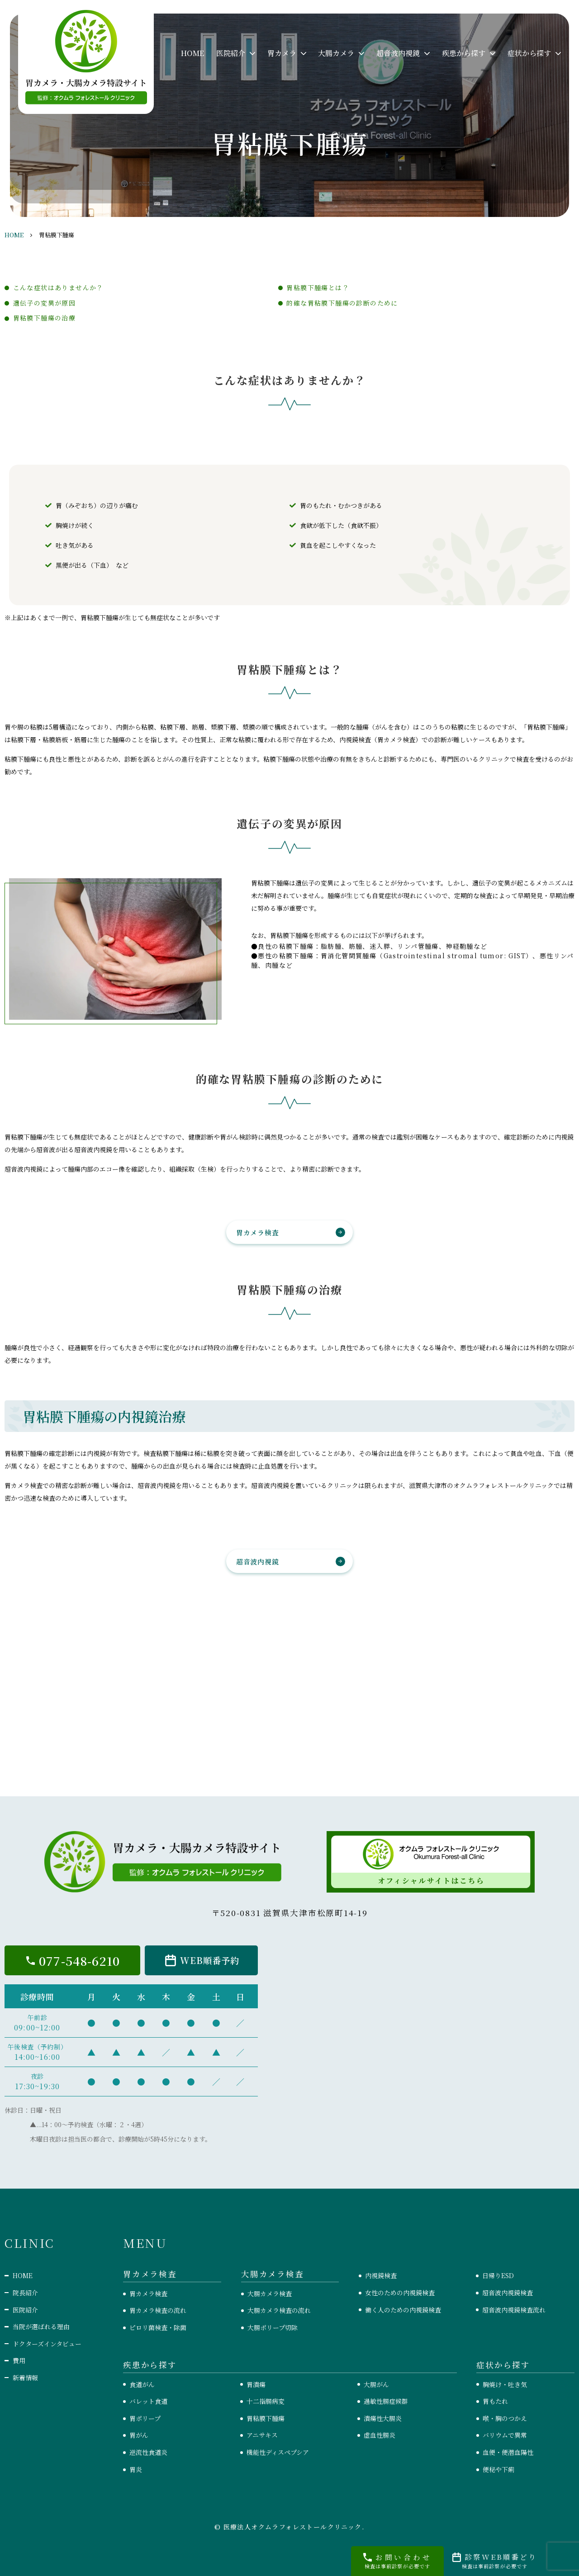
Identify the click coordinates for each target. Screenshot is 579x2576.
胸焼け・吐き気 (505, 2384)
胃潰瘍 (256, 2384)
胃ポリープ (145, 2418)
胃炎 (135, 2469)
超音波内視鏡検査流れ (514, 2309)
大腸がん (376, 2384)
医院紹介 (25, 2309)
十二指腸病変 (266, 2401)
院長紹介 (25, 2292)
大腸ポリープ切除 (272, 2327)
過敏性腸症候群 (386, 2401)
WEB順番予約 (209, 1960)
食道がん (142, 2384)
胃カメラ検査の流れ (157, 2310)
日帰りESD (498, 2275)
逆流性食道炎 (148, 2452)
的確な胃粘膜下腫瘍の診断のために (342, 302)
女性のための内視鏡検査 (400, 2292)
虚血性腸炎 (379, 2434)
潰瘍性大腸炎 (383, 2418)
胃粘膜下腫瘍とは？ (317, 287)
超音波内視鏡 (257, 1561)
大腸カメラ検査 (269, 2293)
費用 (19, 2360)
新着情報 (25, 2377)
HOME (192, 53)
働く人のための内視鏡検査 (403, 2309)
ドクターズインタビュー (47, 2343)
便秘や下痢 (498, 2469)
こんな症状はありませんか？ (58, 287)
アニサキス (262, 2434)
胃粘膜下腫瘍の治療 (44, 317)
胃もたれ (495, 2401)
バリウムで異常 (505, 2434)
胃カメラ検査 (257, 1232)
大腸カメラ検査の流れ (279, 2310)
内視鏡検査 (381, 2275)
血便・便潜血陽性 (508, 2452)
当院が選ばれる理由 (41, 2326)
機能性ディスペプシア (278, 2452)
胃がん (138, 2434)
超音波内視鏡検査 (507, 2292)
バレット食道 (148, 2401)
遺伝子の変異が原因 (44, 302)
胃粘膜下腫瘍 (266, 2418)
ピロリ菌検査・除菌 (157, 2327)
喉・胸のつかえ (505, 2418)
